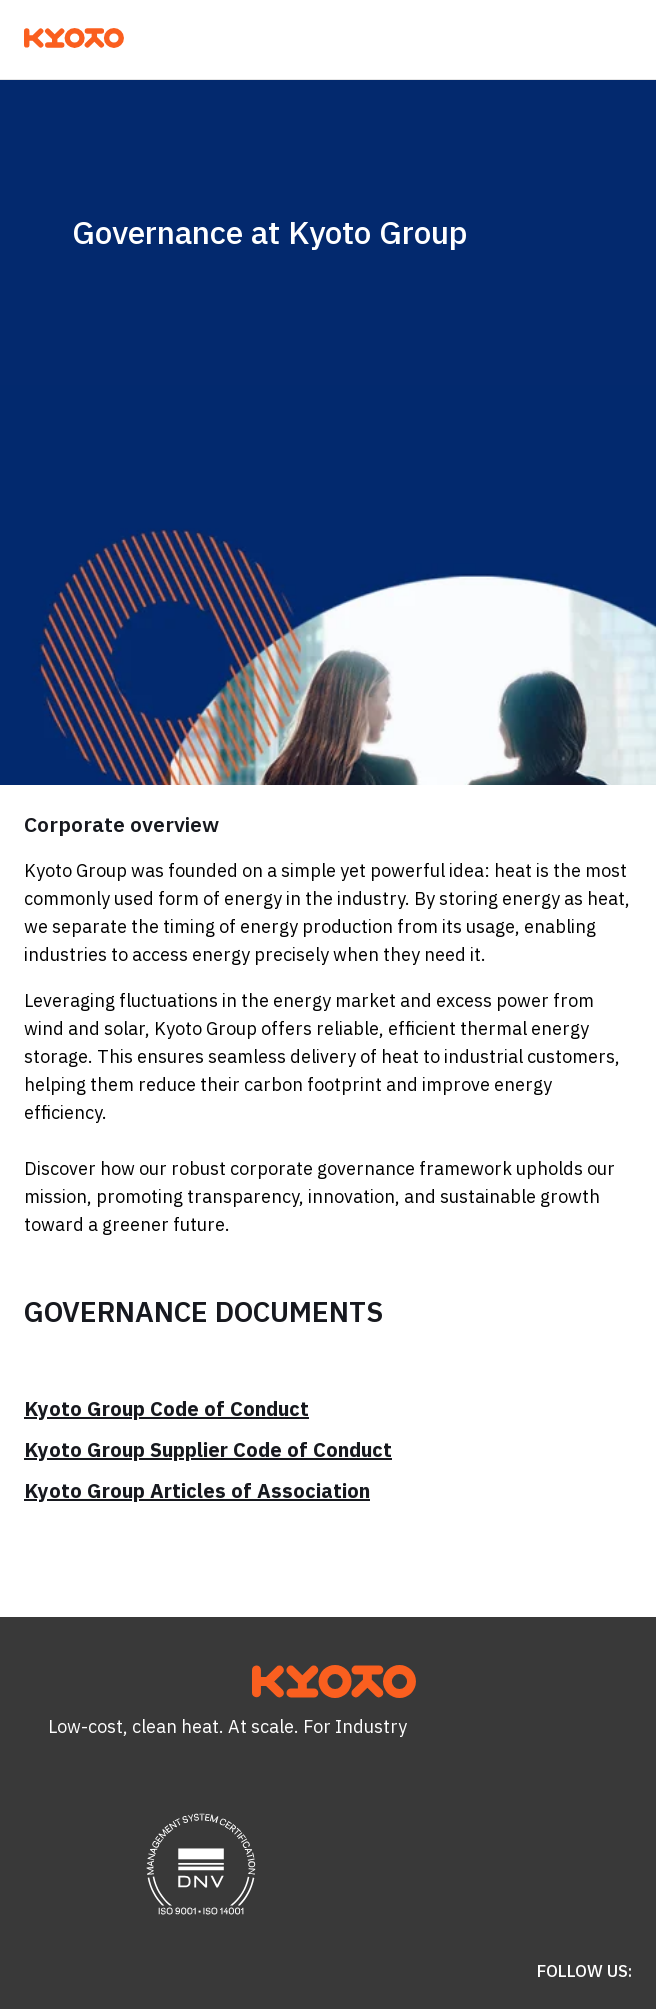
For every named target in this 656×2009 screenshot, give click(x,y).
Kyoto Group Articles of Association (197, 1490)
